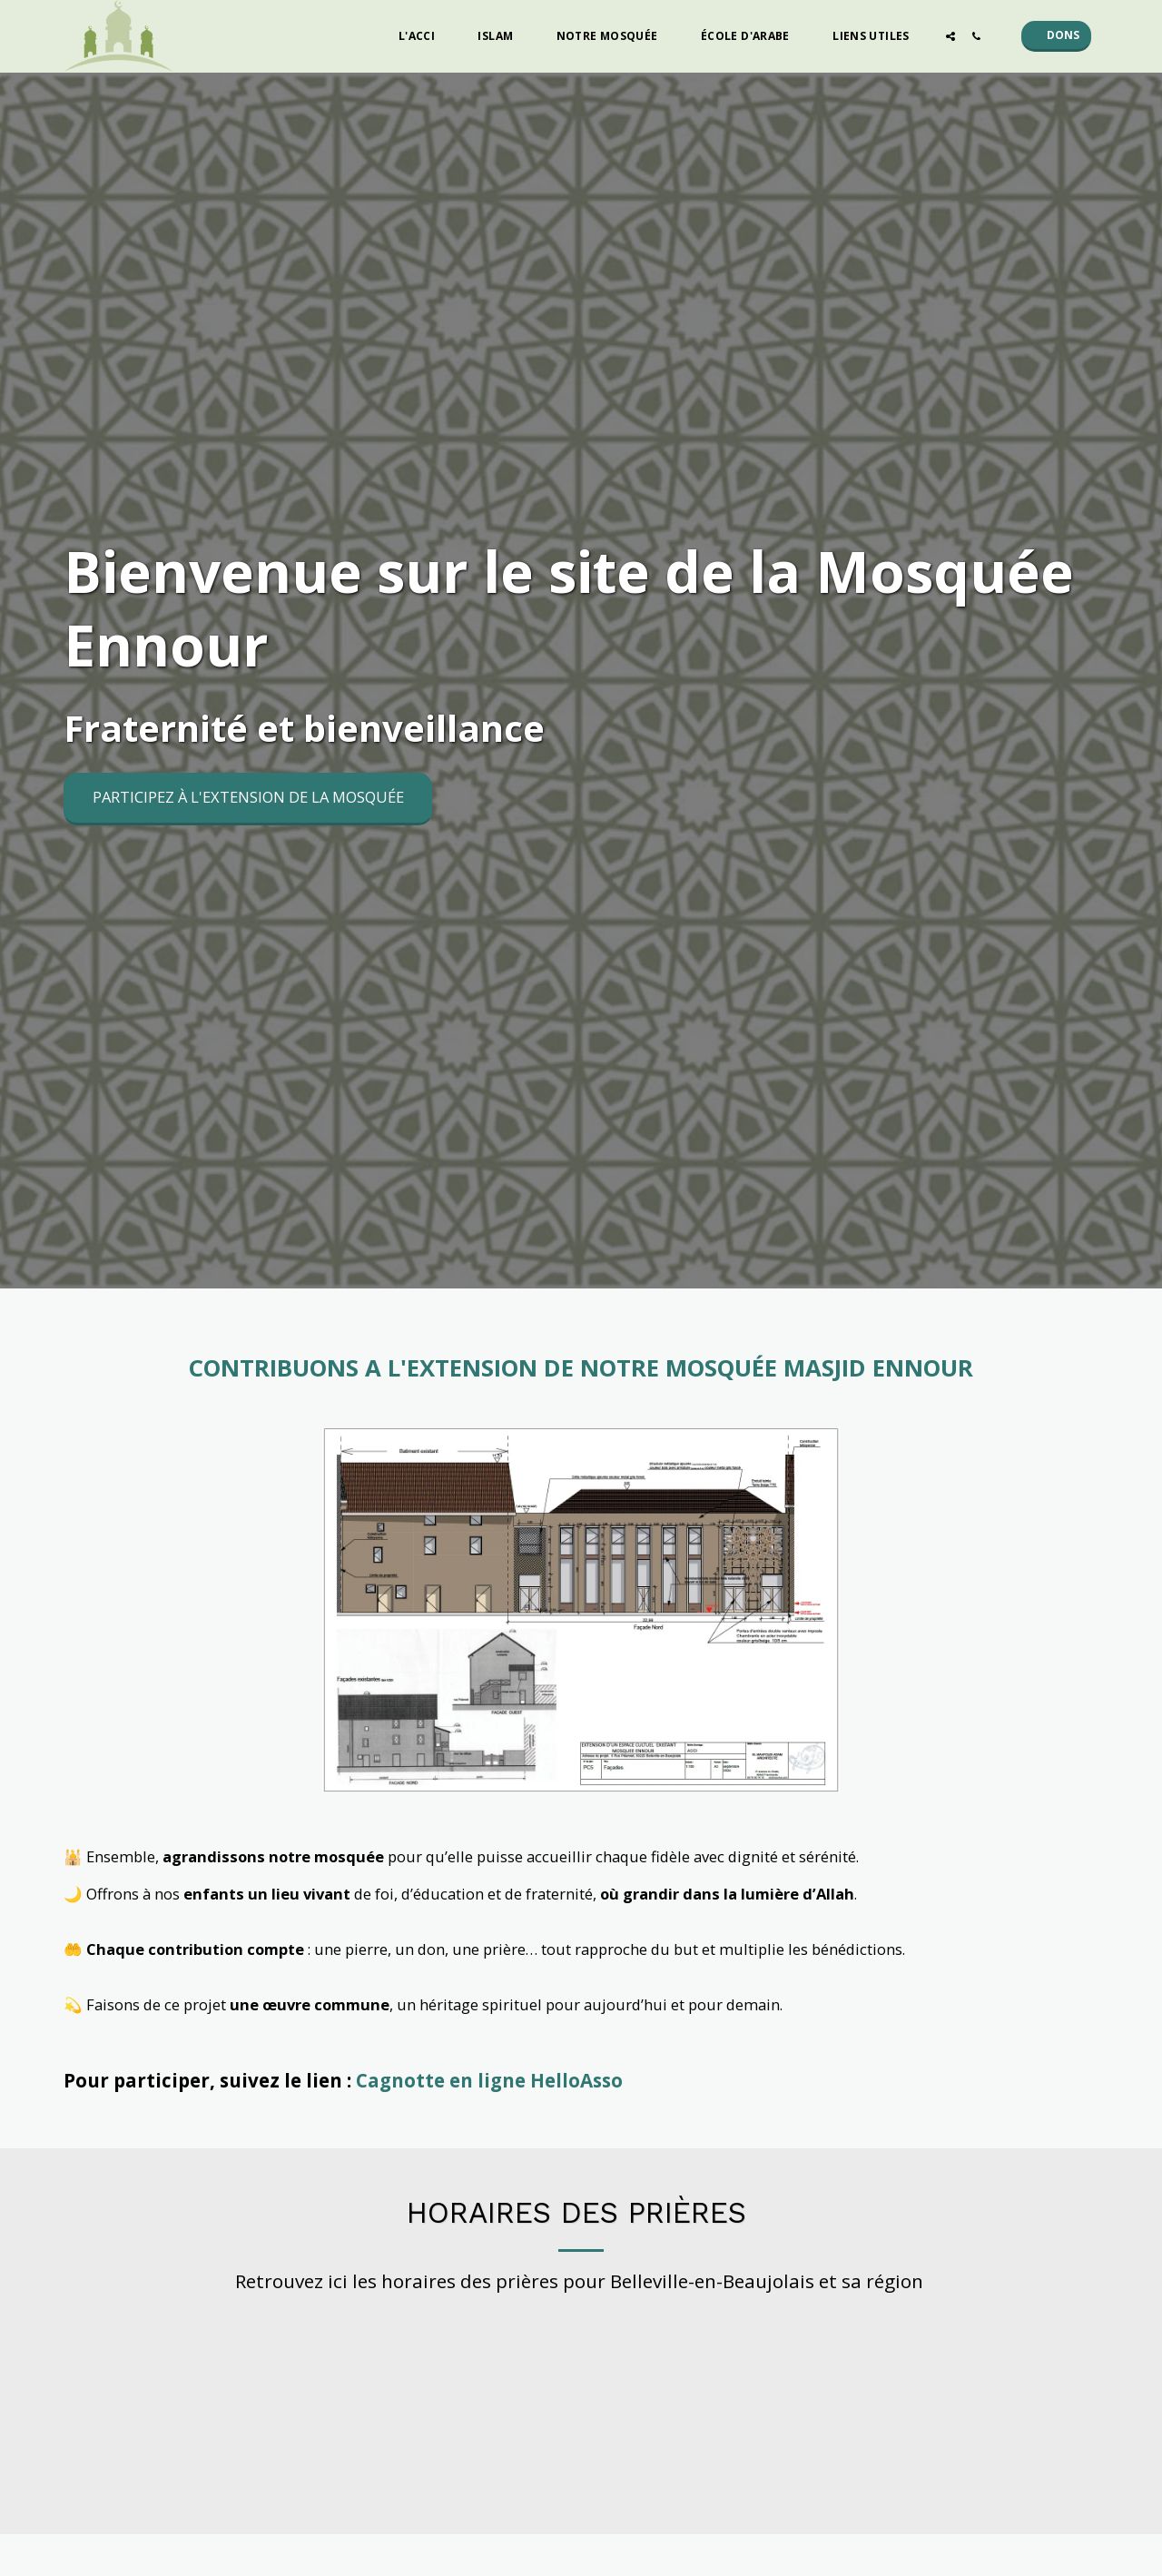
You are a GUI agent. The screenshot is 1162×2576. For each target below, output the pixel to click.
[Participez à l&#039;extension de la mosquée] (248, 799)
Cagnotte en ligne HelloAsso (489, 2080)
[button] (424, 36)
